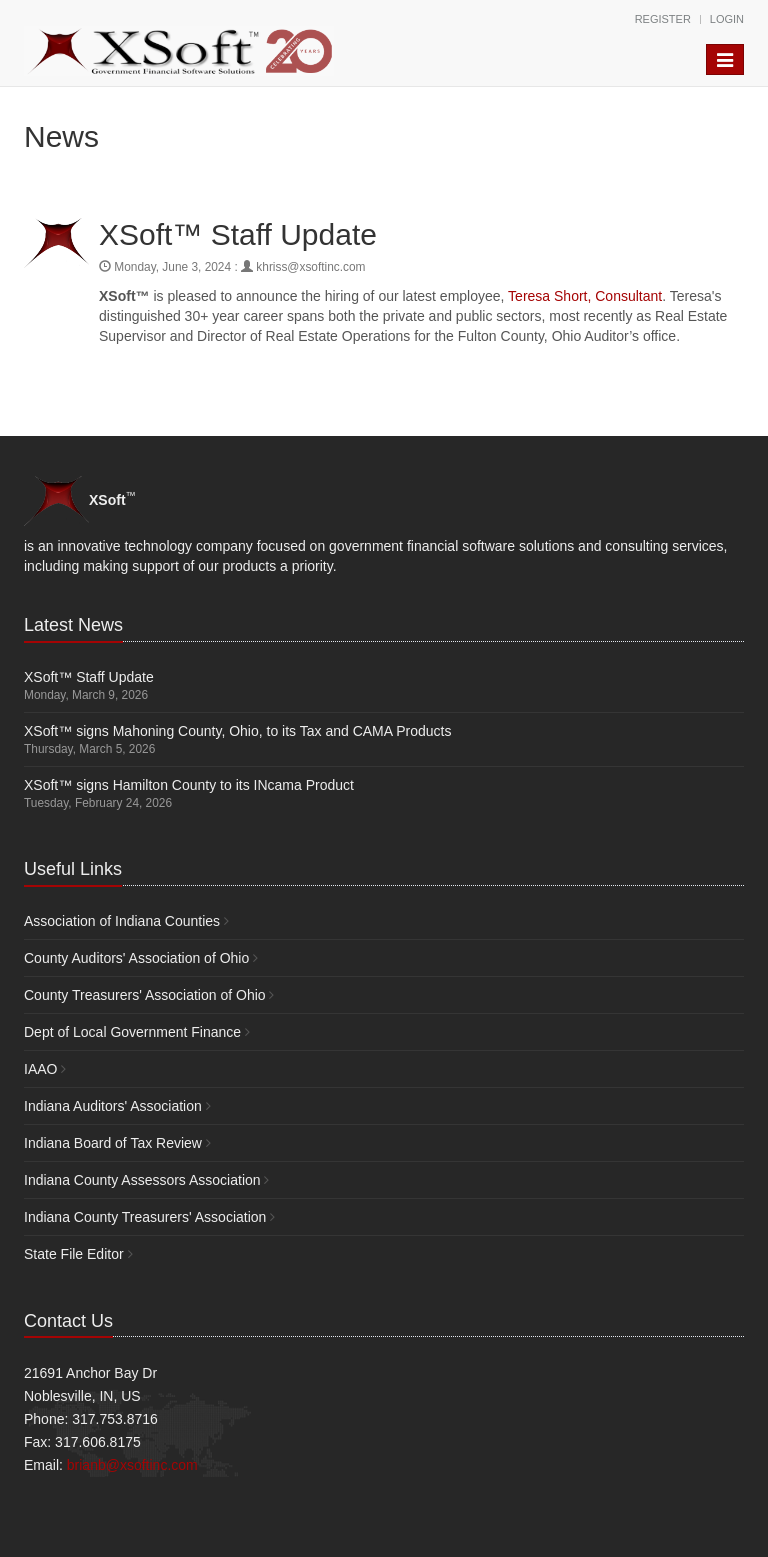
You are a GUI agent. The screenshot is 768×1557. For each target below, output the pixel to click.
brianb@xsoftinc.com (132, 1465)
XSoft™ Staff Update (89, 677)
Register (663, 19)
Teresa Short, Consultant (585, 296)
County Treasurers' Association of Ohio (145, 995)
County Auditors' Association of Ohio (136, 958)
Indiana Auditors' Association (113, 1106)
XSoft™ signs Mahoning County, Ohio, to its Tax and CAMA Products (237, 731)
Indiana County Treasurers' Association (145, 1217)
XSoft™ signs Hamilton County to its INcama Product (189, 785)
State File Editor (74, 1254)
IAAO (40, 1069)
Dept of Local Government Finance (132, 1032)
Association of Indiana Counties (122, 921)
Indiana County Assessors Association (142, 1180)
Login (727, 19)
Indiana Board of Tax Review (113, 1143)
